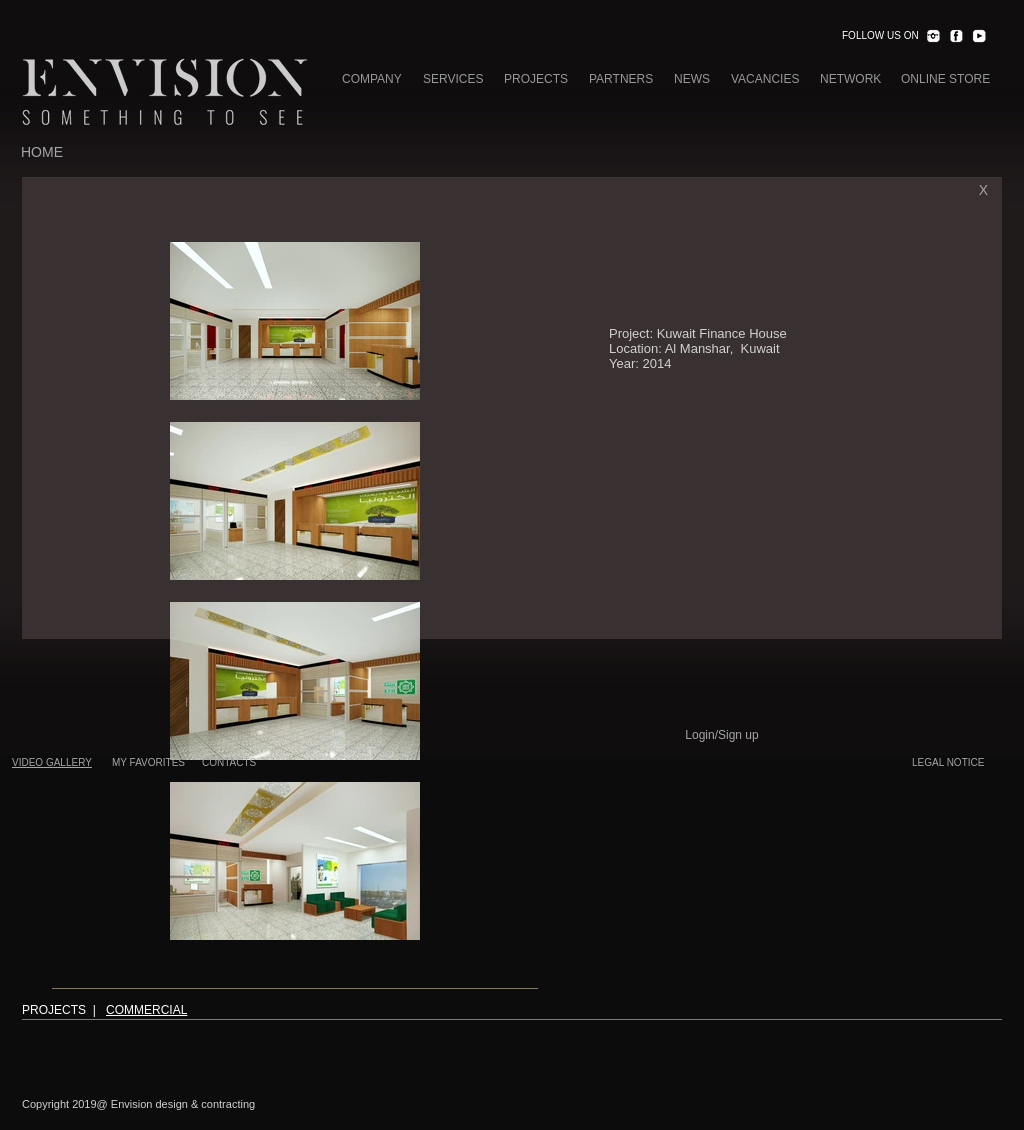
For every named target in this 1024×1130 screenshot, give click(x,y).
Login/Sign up (721, 735)
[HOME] (42, 153)
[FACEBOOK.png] (956, 36)
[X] (983, 190)
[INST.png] (933, 36)
